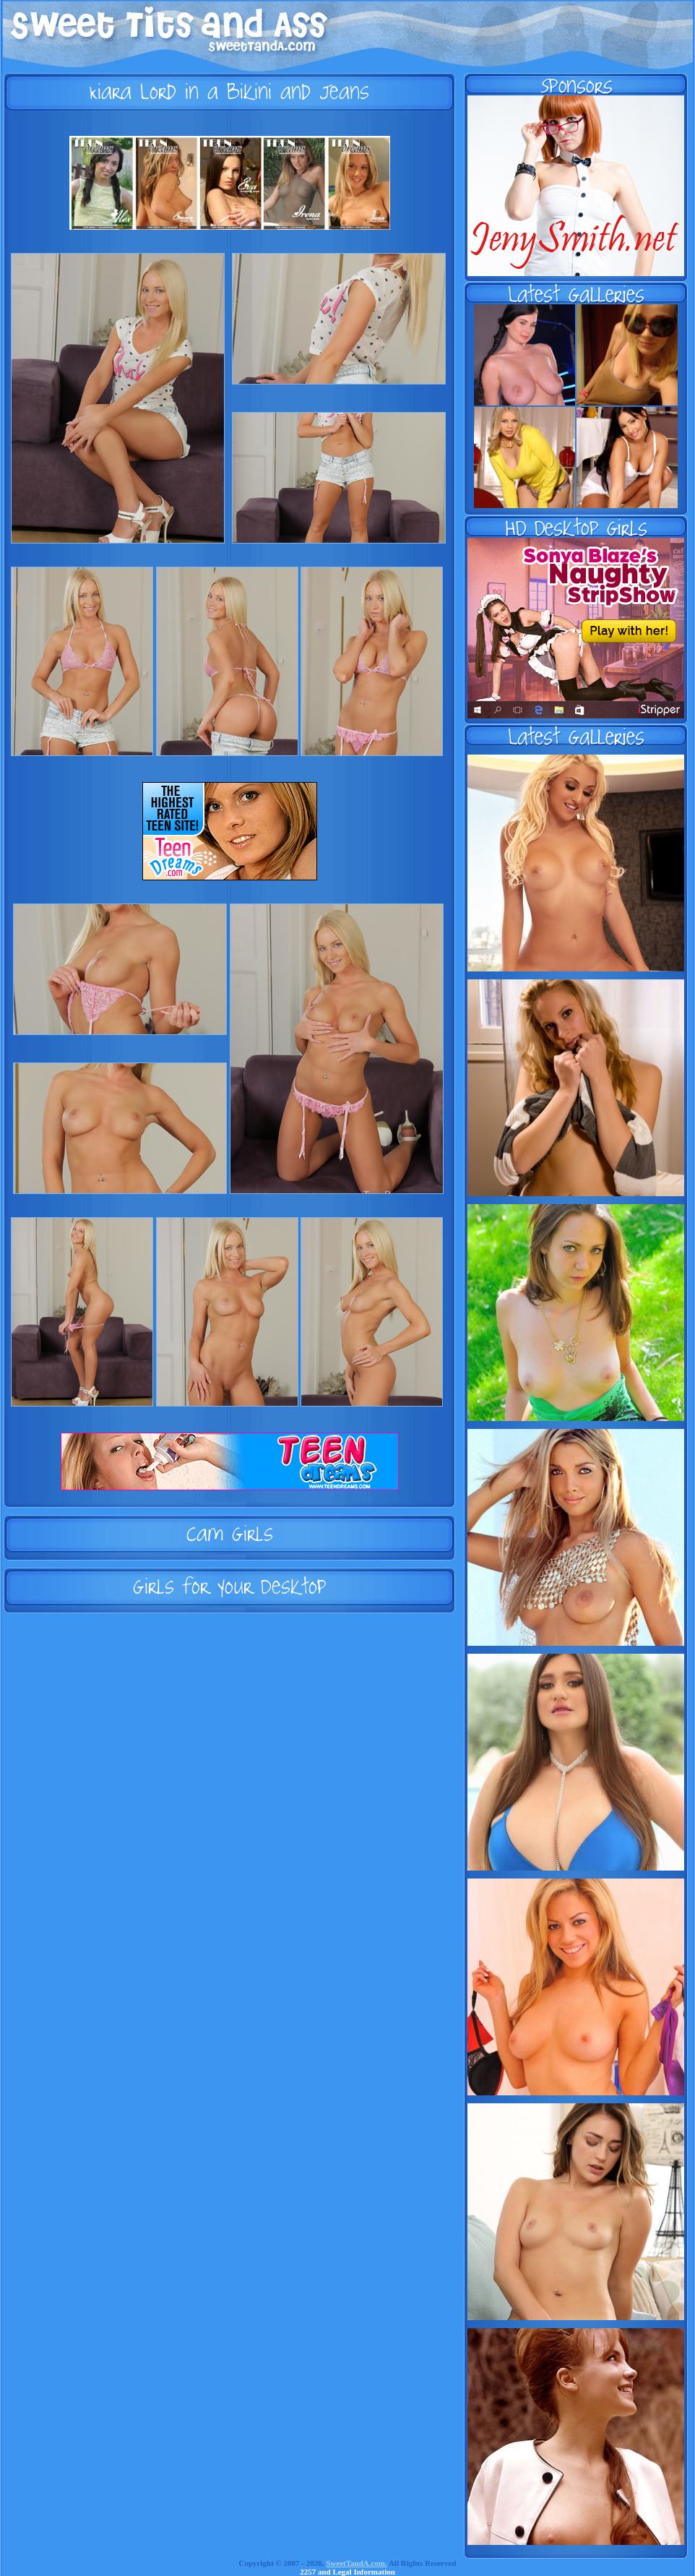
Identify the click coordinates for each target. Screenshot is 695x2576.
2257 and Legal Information (347, 2571)
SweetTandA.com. (356, 2563)
